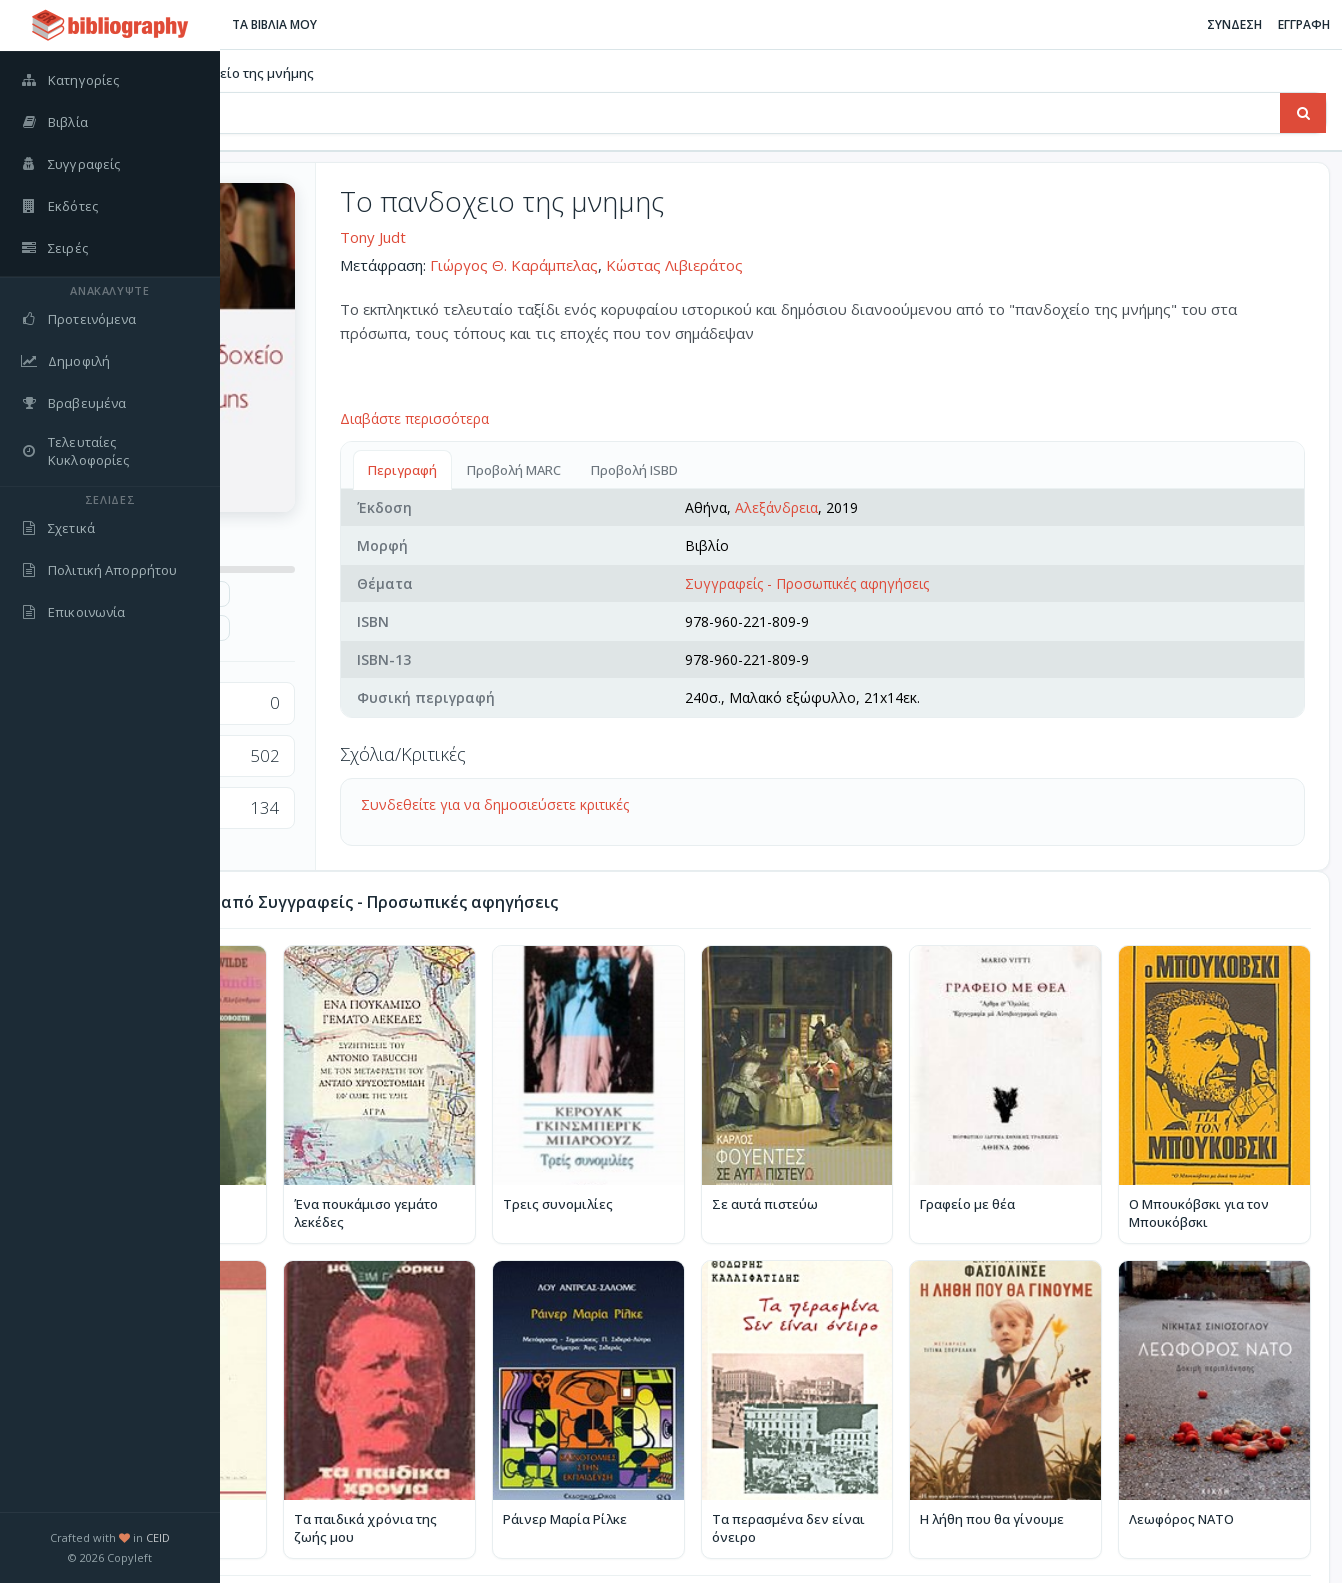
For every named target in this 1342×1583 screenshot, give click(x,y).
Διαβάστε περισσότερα (591, 418)
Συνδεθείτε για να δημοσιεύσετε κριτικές (672, 804)
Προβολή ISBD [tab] (811, 470)
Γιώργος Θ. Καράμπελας (691, 265)
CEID (158, 1537)
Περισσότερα (1270, 1525)
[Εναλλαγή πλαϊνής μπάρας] (246, 25)
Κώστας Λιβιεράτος (851, 265)
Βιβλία (287, 73)
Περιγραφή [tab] (579, 470)
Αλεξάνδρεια (892, 507)
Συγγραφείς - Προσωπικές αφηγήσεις (923, 583)
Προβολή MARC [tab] (691, 470)
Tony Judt (550, 237)
